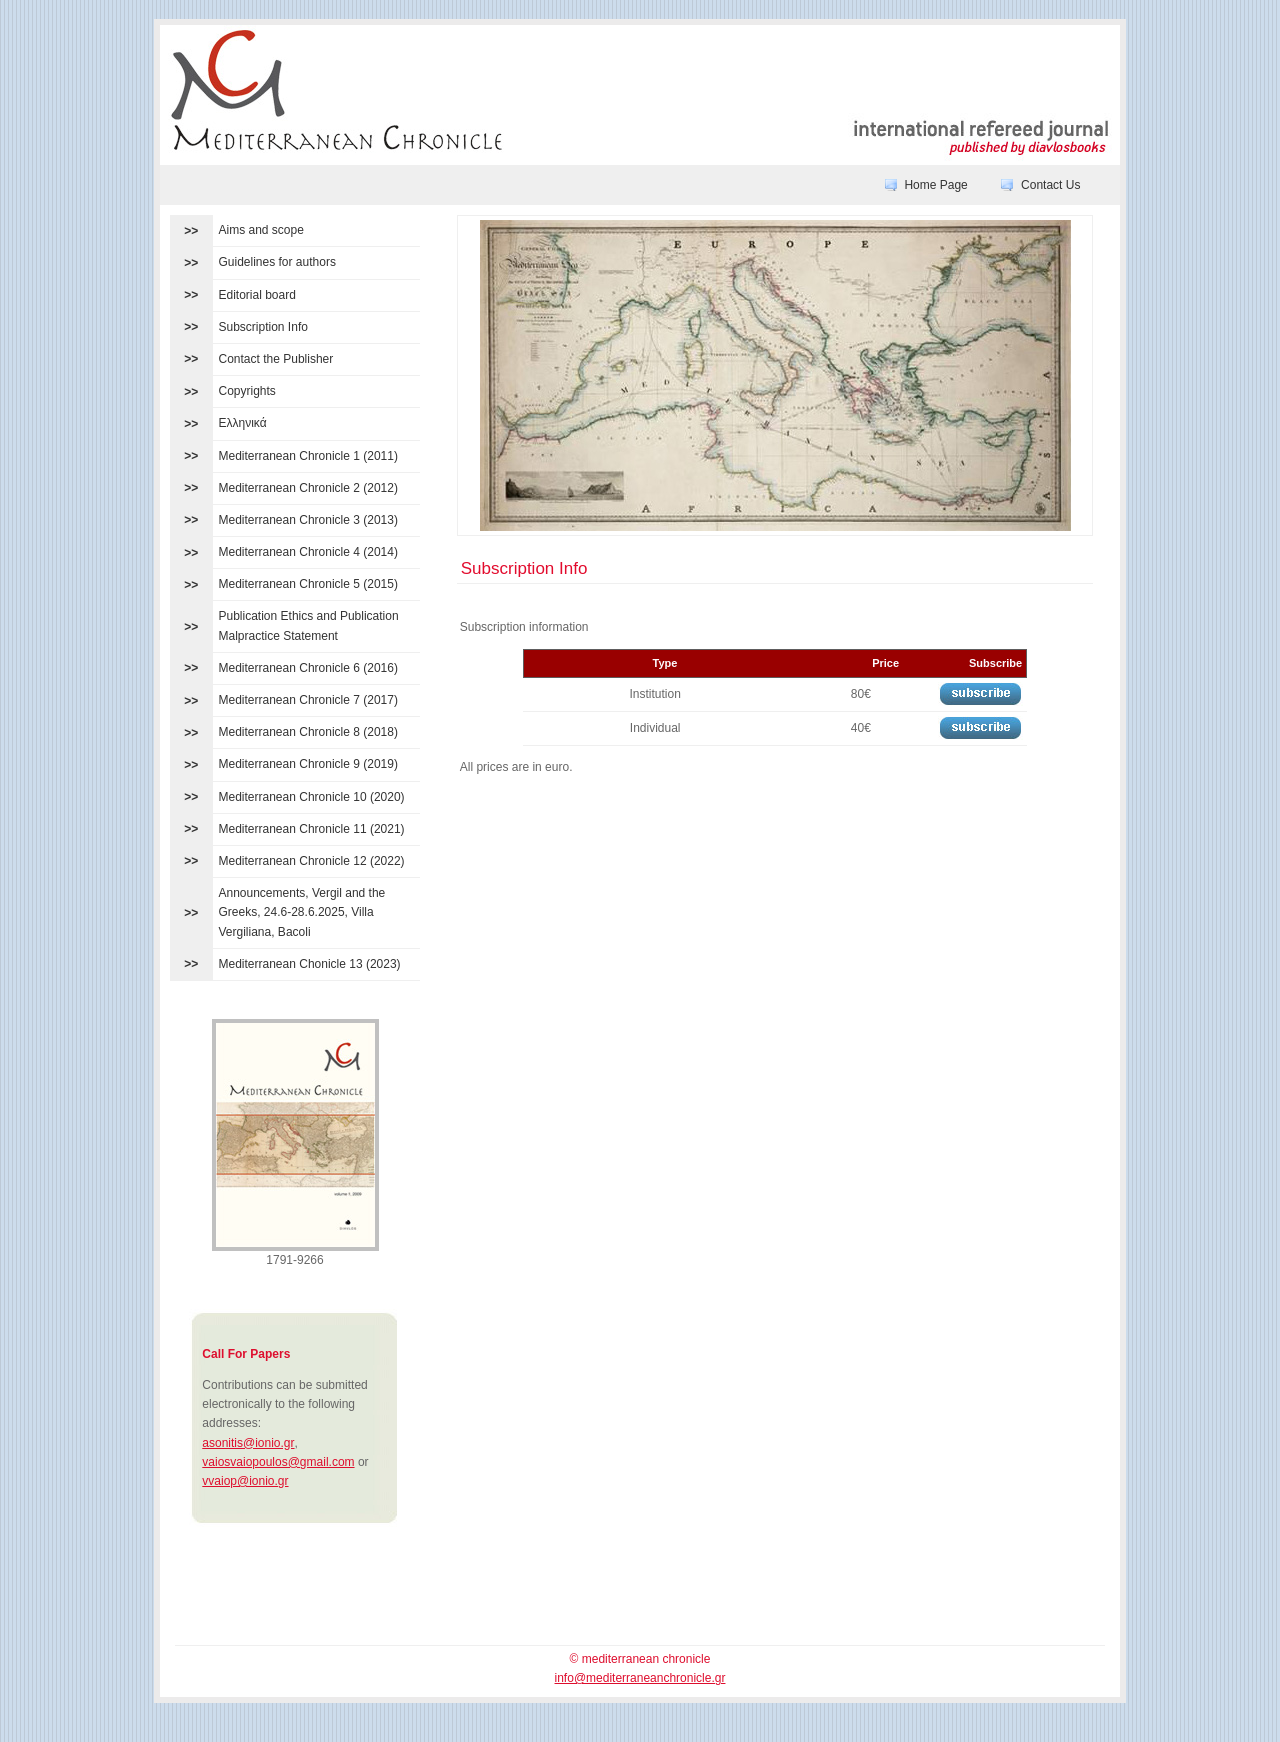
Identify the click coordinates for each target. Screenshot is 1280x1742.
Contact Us (1050, 185)
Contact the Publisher (276, 359)
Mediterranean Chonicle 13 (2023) (310, 964)
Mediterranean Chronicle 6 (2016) (308, 668)
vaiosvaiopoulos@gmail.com (278, 1462)
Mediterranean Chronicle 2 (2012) (308, 488)
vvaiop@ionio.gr (245, 1481)
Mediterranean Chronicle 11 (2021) (312, 829)
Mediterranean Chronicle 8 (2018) (308, 732)
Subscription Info (263, 327)
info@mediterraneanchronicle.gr (640, 1678)
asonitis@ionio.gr (248, 1443)
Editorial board (257, 295)
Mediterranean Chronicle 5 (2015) (308, 584)
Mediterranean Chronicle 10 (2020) (312, 797)
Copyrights (247, 391)
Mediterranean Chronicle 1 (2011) (308, 456)
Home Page (935, 185)
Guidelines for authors (277, 262)
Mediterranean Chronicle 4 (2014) (308, 552)
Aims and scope (261, 230)
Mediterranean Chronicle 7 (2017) (308, 700)
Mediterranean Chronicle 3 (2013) (308, 520)
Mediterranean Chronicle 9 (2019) (308, 764)
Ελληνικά (243, 423)
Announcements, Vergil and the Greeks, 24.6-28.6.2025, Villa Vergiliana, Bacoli (302, 912)
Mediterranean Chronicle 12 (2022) (312, 861)
